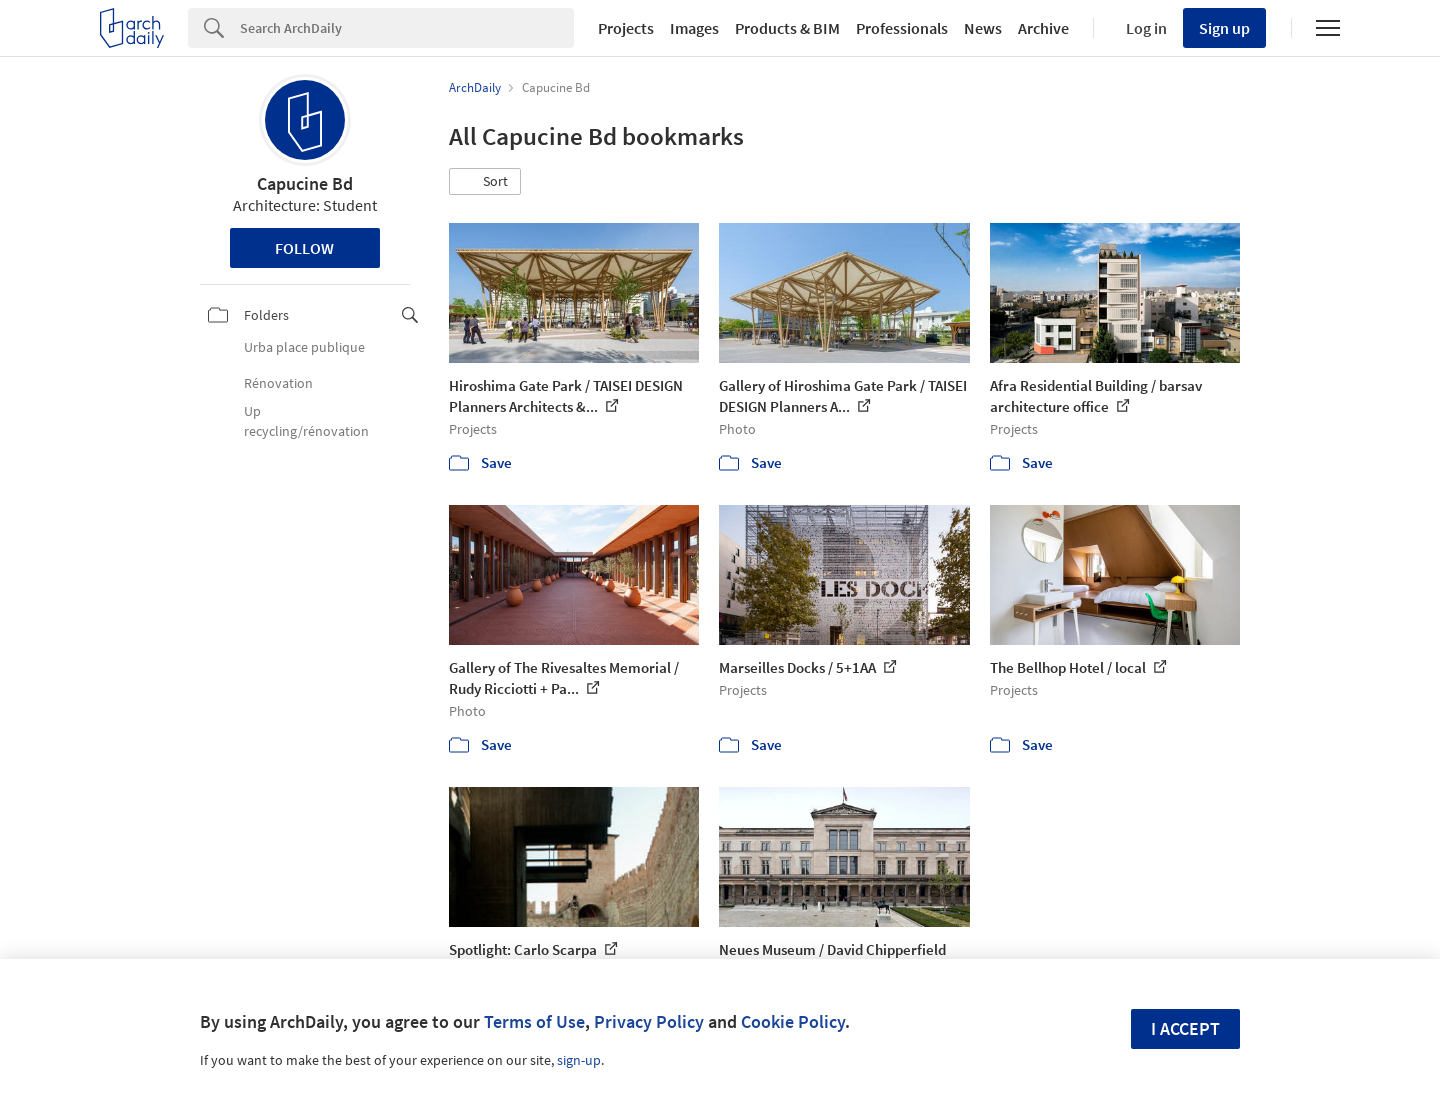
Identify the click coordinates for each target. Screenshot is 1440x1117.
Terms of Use (534, 1021)
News (983, 28)
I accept (1185, 1028)
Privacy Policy (649, 1021)
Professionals (902, 28)
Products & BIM (787, 28)
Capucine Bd (305, 183)
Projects (626, 28)
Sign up (1224, 28)
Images (694, 28)
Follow (304, 248)
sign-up (579, 1060)
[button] (485, 182)
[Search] (407, 28)
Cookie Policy (793, 1021)
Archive (1043, 28)
